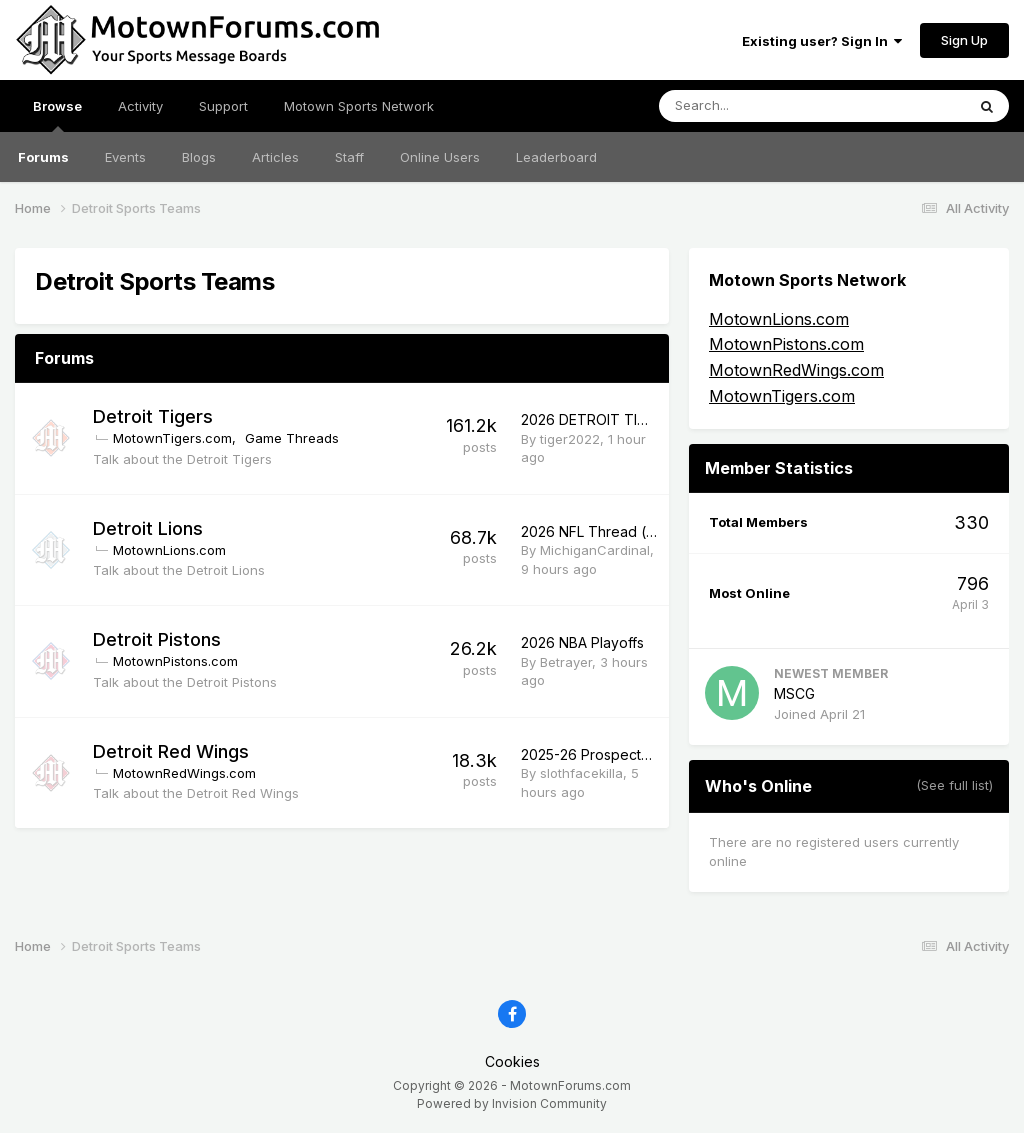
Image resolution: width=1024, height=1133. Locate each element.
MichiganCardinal (595, 550)
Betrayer (566, 662)
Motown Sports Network (359, 106)
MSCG (794, 693)
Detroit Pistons (157, 639)
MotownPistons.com (175, 661)
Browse (57, 115)
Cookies (512, 1061)
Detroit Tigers (153, 416)
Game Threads (292, 438)
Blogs (199, 157)
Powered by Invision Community (512, 1103)
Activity (140, 106)
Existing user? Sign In (822, 41)
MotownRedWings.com (184, 773)
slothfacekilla (581, 773)
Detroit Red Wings (171, 751)
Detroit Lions (148, 528)
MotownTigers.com (172, 438)
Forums (43, 157)
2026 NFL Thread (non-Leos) (618, 531)
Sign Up (964, 40)
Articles (275, 157)
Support (223, 106)
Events (125, 157)
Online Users (440, 157)
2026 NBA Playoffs (582, 642)
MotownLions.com (169, 550)
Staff (349, 157)
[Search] (759, 106)
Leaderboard (556, 157)
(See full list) (954, 785)
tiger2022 (570, 439)
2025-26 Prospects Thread (611, 754)
